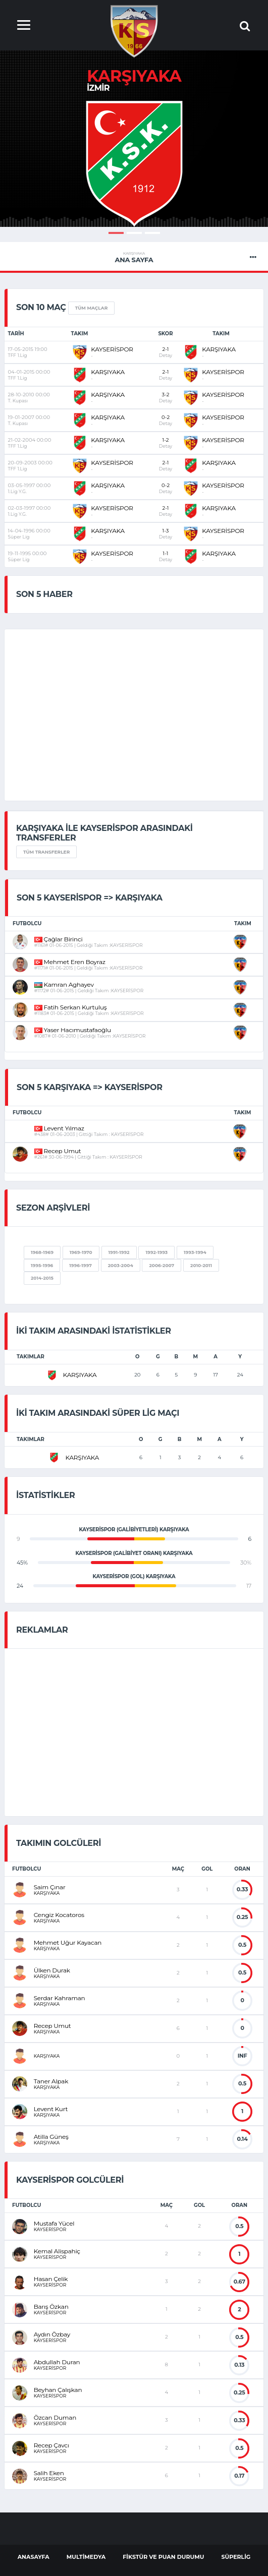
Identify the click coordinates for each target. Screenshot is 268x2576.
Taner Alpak (51, 2081)
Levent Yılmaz (59, 1128)
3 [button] (152, 233)
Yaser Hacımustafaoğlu (72, 1030)
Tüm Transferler (46, 852)
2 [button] (134, 233)
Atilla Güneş (51, 2136)
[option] (134, 164)
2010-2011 (201, 1265)
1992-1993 (156, 1252)
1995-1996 (42, 1265)
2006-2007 (161, 1265)
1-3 (166, 533)
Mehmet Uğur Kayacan (68, 1942)
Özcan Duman (55, 2417)
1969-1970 (81, 1252)
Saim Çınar (50, 1887)
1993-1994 (195, 1252)
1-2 (166, 443)
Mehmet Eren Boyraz (69, 962)
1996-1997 (80, 1265)
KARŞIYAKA (219, 349)
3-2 (166, 397)
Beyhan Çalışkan (58, 2389)
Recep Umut (57, 1151)
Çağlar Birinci (58, 939)
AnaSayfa (33, 2556)
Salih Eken (49, 2473)
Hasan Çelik (51, 2279)
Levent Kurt (51, 2109)
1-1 (166, 556)
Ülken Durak (52, 1970)
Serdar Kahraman (59, 1998)
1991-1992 (119, 1252)
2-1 (166, 352)
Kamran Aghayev (64, 984)
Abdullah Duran (57, 2362)
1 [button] (116, 233)
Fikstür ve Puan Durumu (163, 2556)
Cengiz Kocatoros (59, 1915)
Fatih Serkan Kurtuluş (70, 1007)
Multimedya (86, 2556)
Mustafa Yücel (54, 2223)
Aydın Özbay (52, 2334)
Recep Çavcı (51, 2445)
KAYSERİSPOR (112, 349)
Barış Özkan (51, 2306)
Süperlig (236, 2556)
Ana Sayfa (134, 257)
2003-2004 (120, 1265)
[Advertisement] (99, 1731)
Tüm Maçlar (91, 308)
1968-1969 (42, 1252)
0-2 (166, 420)
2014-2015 (42, 1278)
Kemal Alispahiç (57, 2251)
